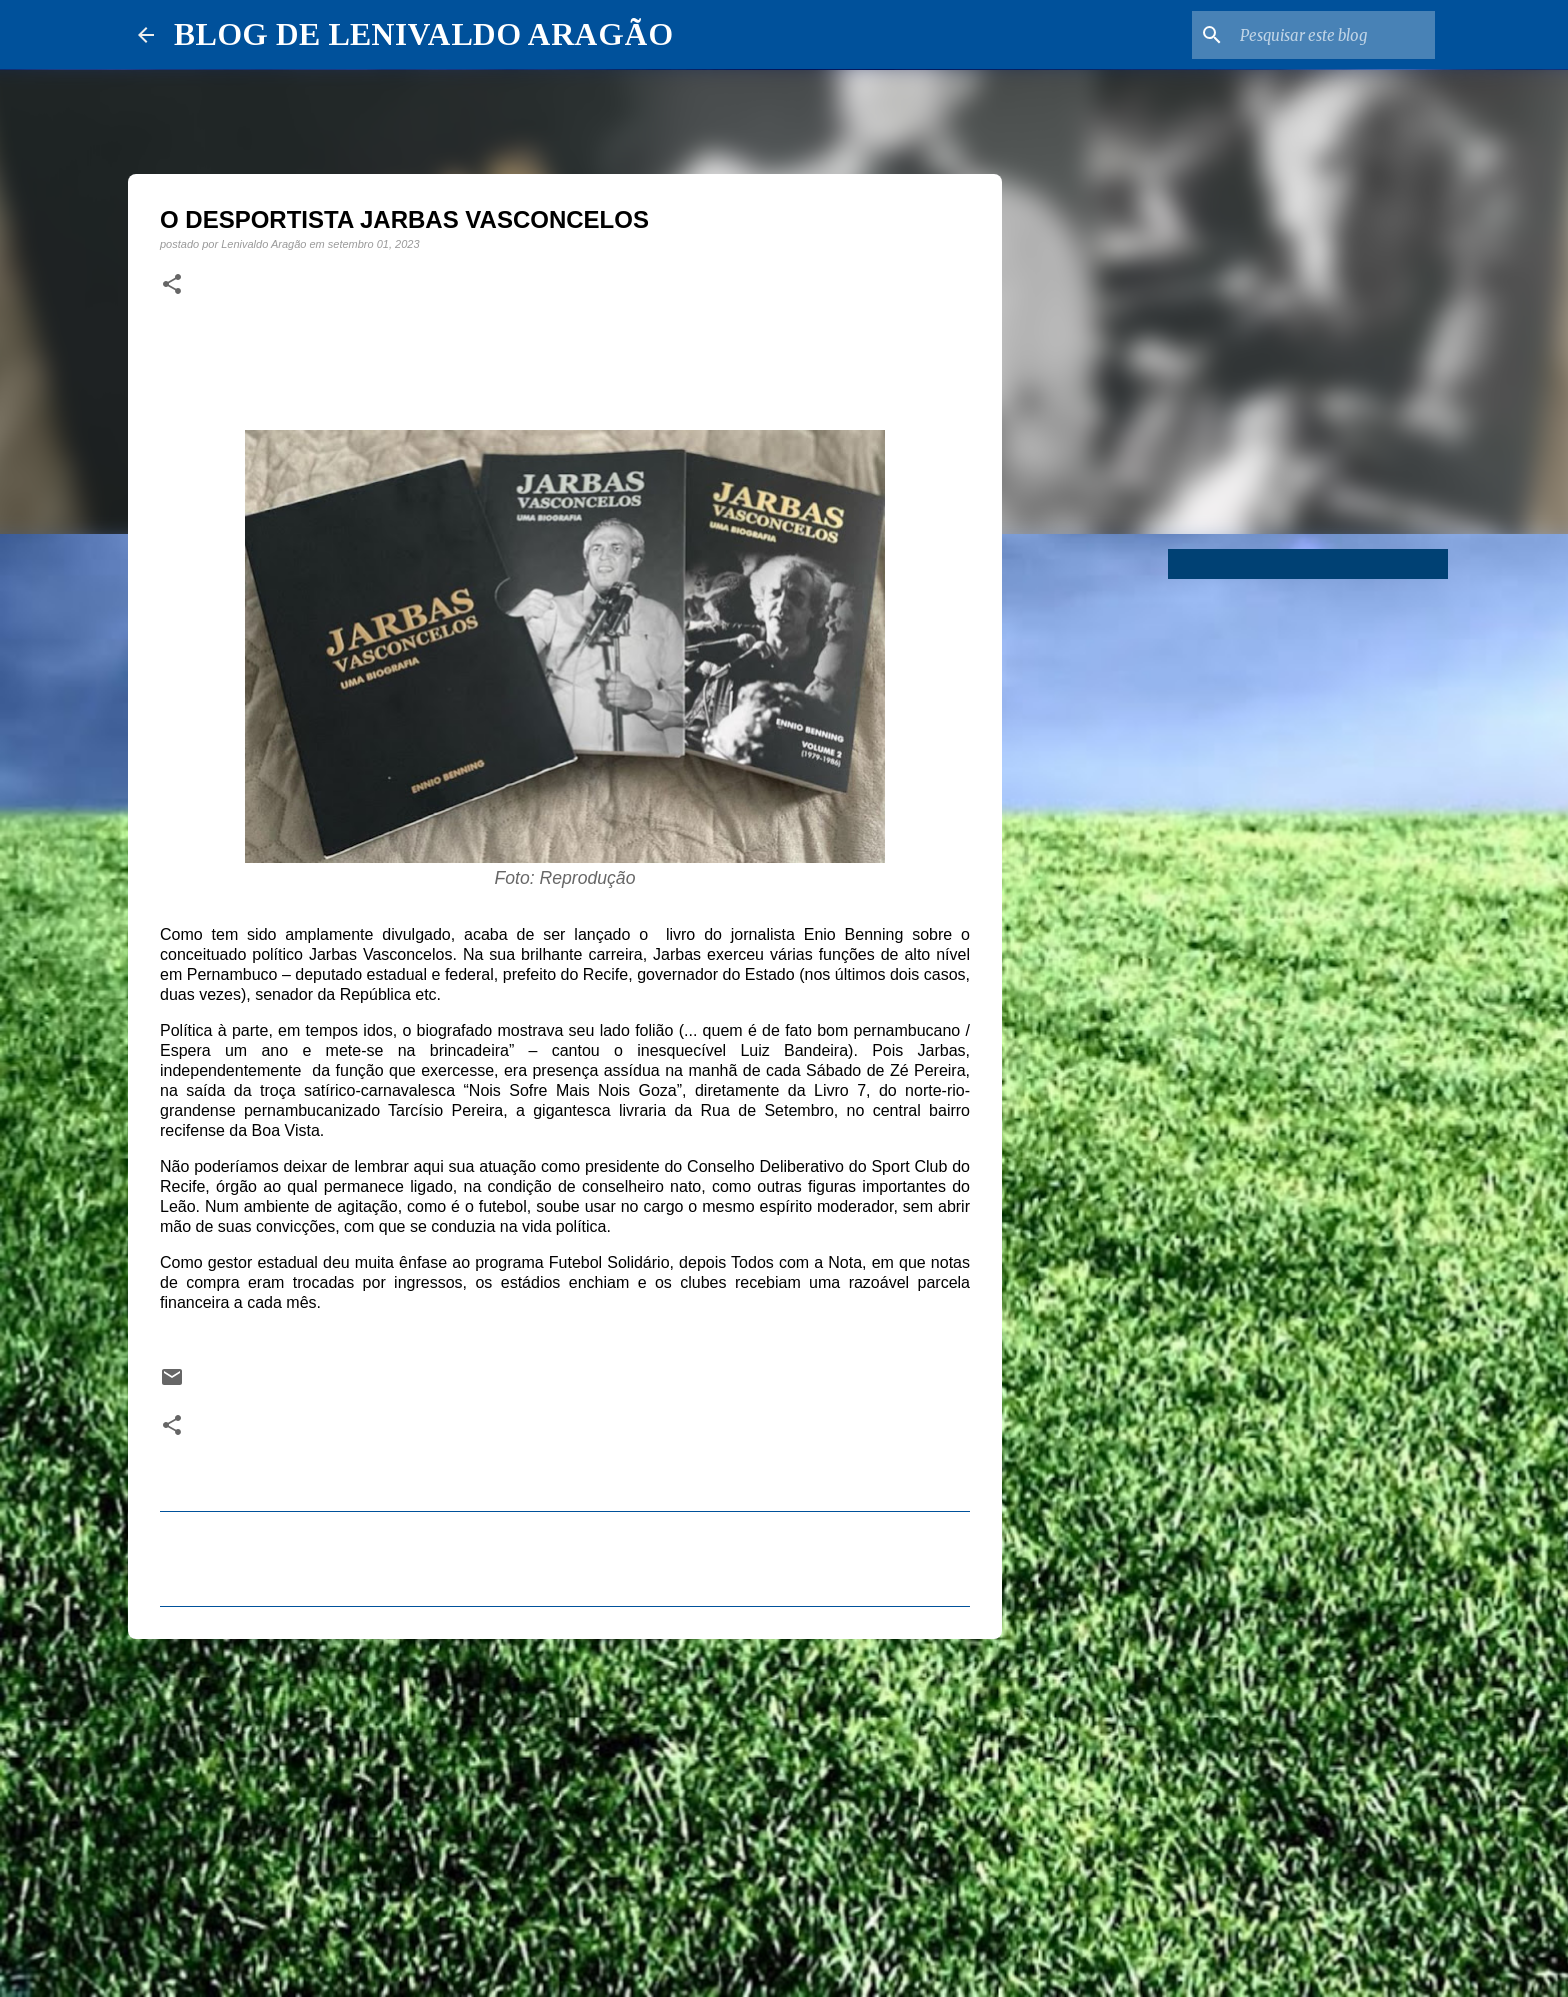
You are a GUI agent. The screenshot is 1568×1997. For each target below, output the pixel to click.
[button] (172, 285)
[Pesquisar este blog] (1330, 35)
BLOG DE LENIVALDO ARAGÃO (423, 34)
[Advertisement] (565, 1809)
